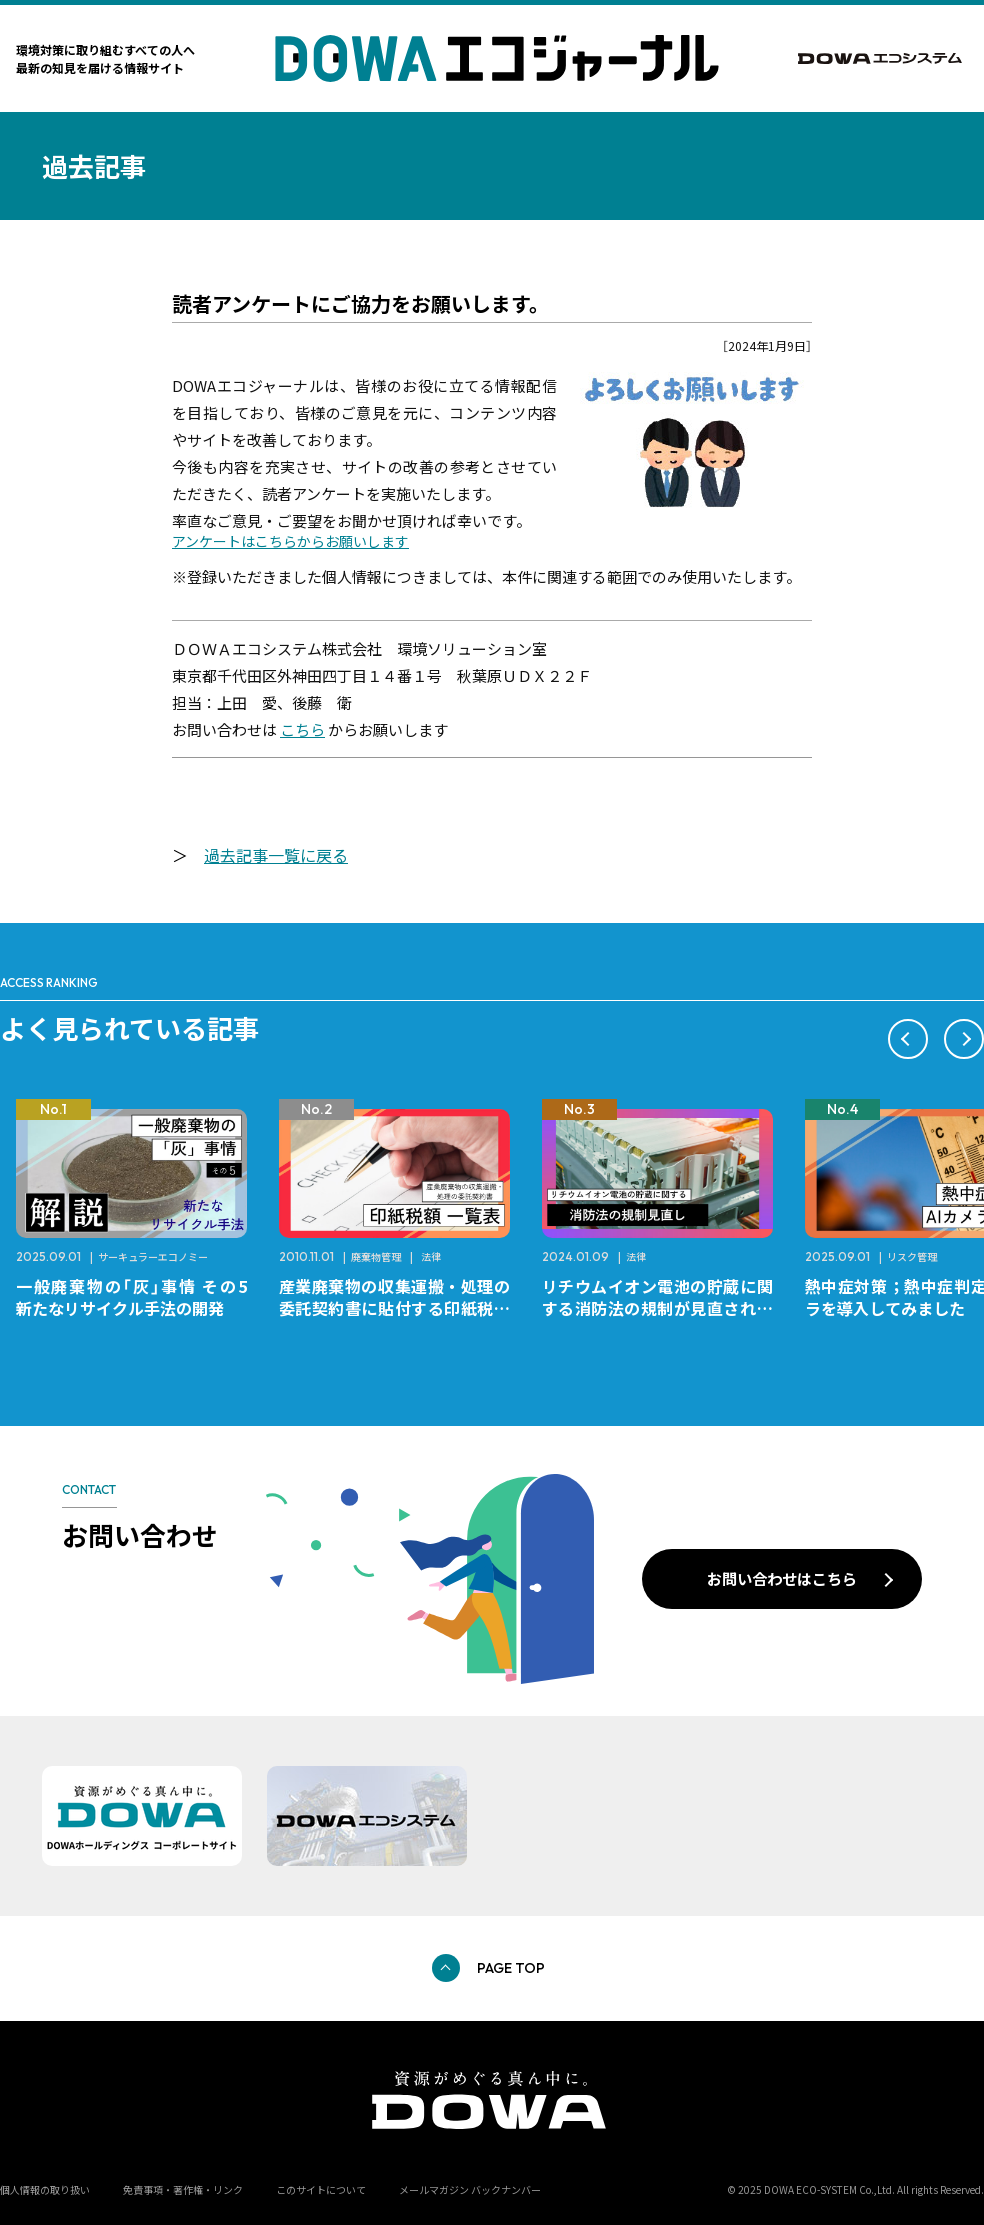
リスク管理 (912, 1256)
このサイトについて (321, 2189)
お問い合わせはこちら (782, 1578)
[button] (908, 1039)
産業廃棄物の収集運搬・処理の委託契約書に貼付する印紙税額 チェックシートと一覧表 (402, 1308)
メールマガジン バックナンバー (470, 2189)
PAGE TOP (511, 1968)
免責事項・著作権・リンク (183, 2189)
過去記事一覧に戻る (276, 855)
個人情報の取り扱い (45, 2189)
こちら (302, 729)
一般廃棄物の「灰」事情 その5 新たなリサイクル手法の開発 (139, 1297)
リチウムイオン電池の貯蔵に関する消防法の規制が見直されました (657, 1308)
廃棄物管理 (376, 1256)
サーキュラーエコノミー (153, 1256)
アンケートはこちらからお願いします (290, 541)
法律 (431, 1256)
